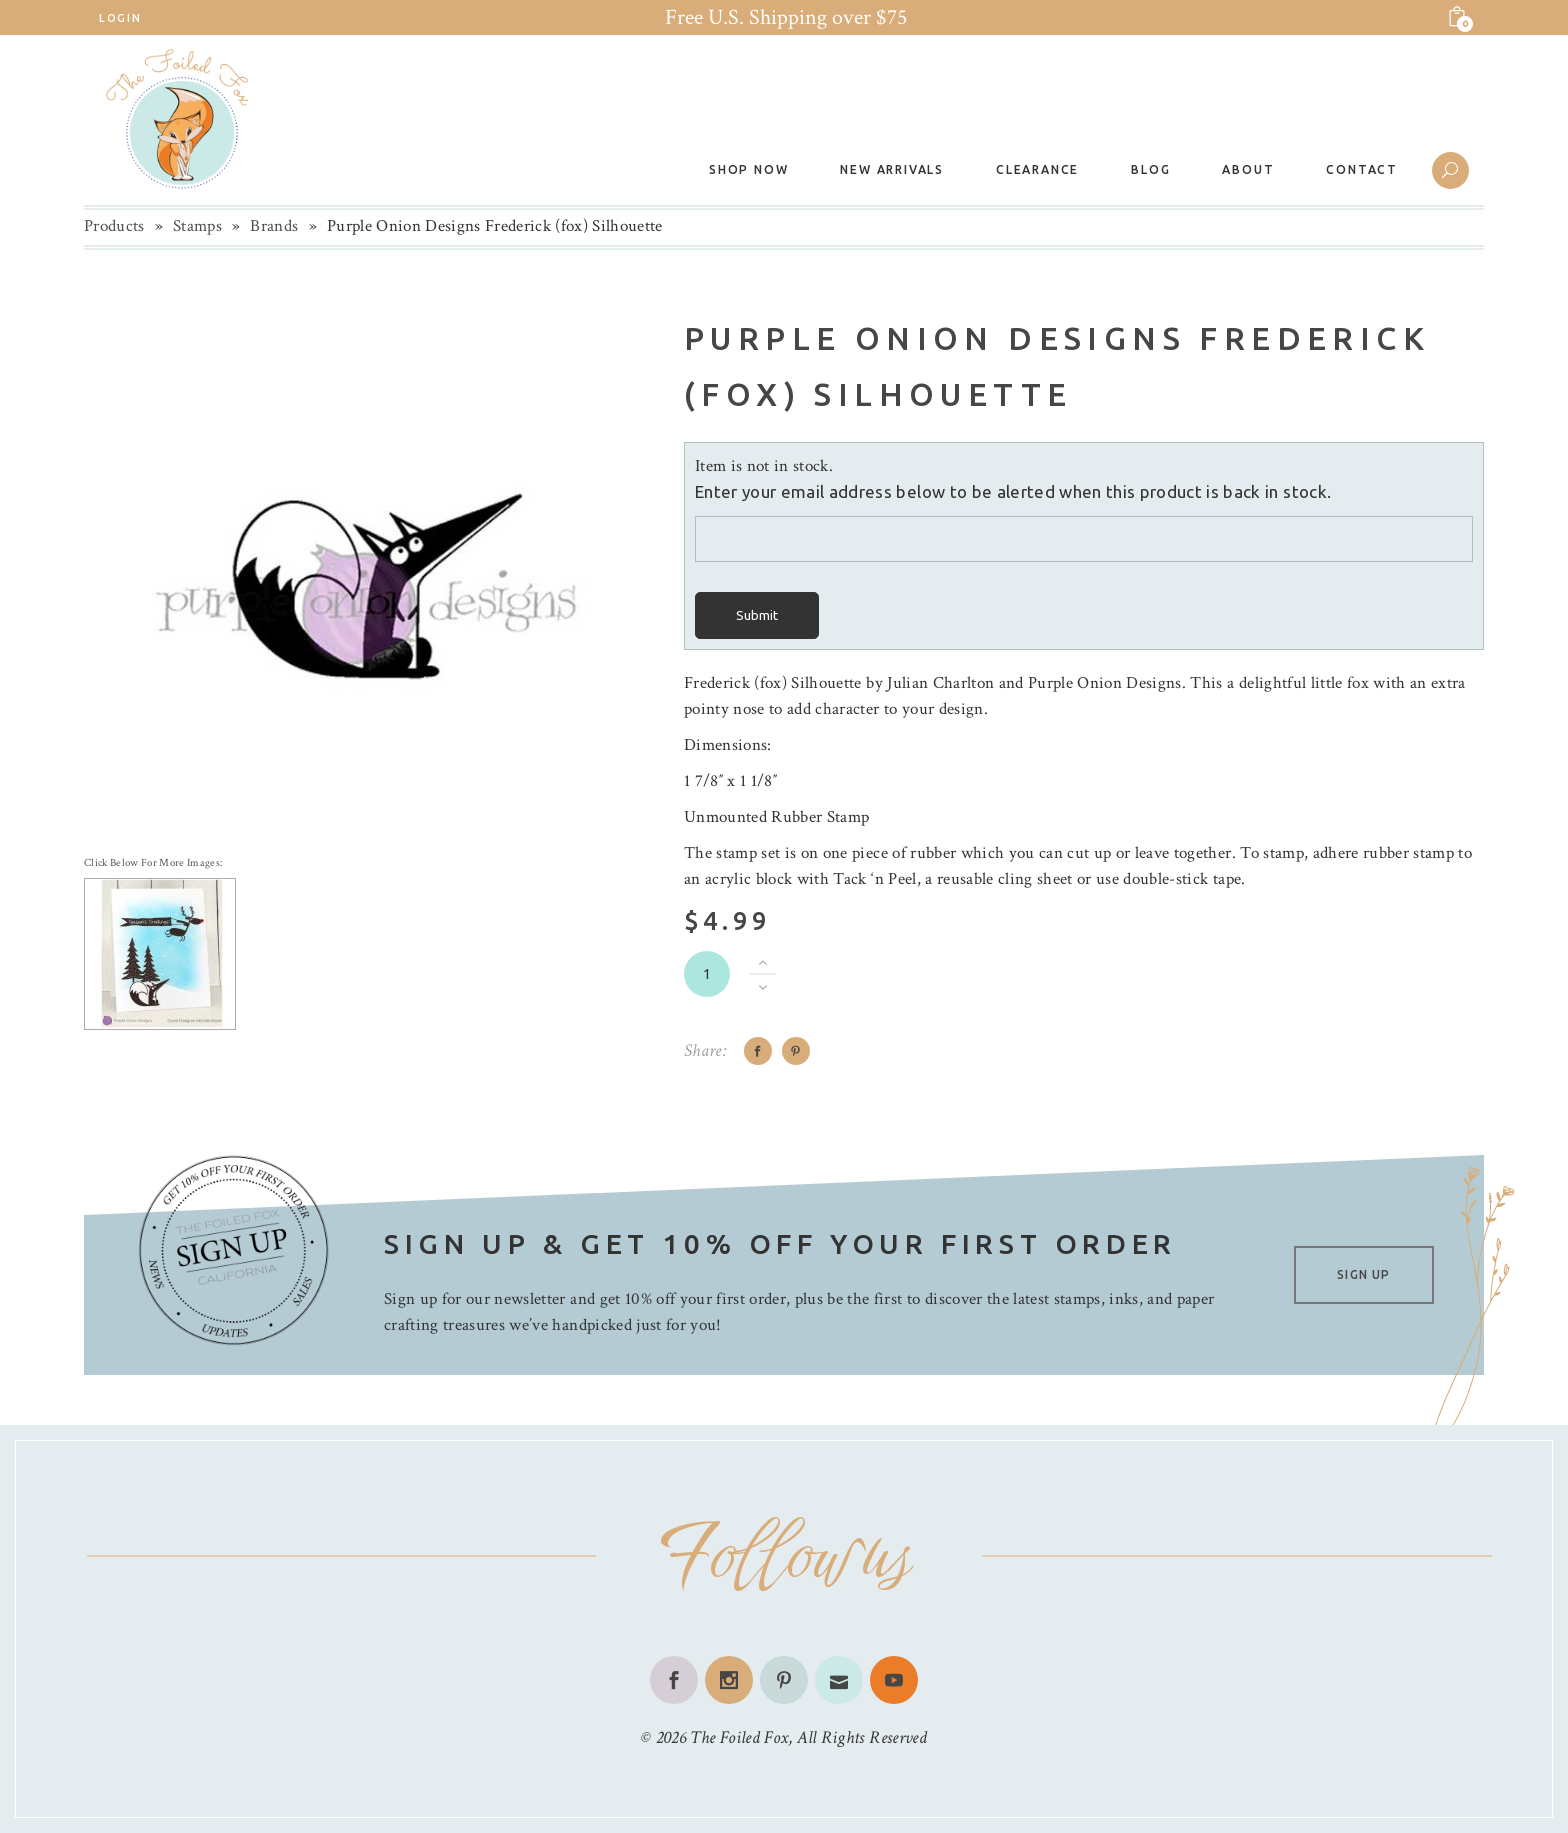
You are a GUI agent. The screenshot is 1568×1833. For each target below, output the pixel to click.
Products (114, 226)
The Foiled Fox (739, 1737)
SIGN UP (1363, 1274)
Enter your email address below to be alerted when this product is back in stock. (1013, 491)
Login (120, 18)
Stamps (197, 226)
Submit (757, 615)
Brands (274, 226)
